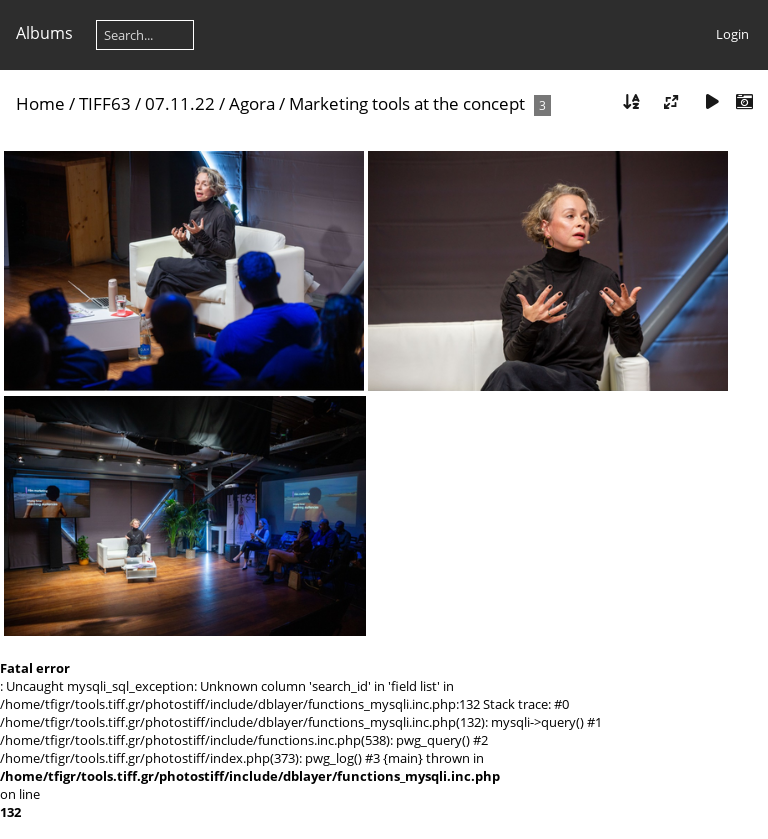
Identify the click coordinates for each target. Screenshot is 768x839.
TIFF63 (105, 103)
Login (732, 34)
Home (40, 103)
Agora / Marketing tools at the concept (379, 103)
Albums (44, 33)
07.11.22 (180, 103)
